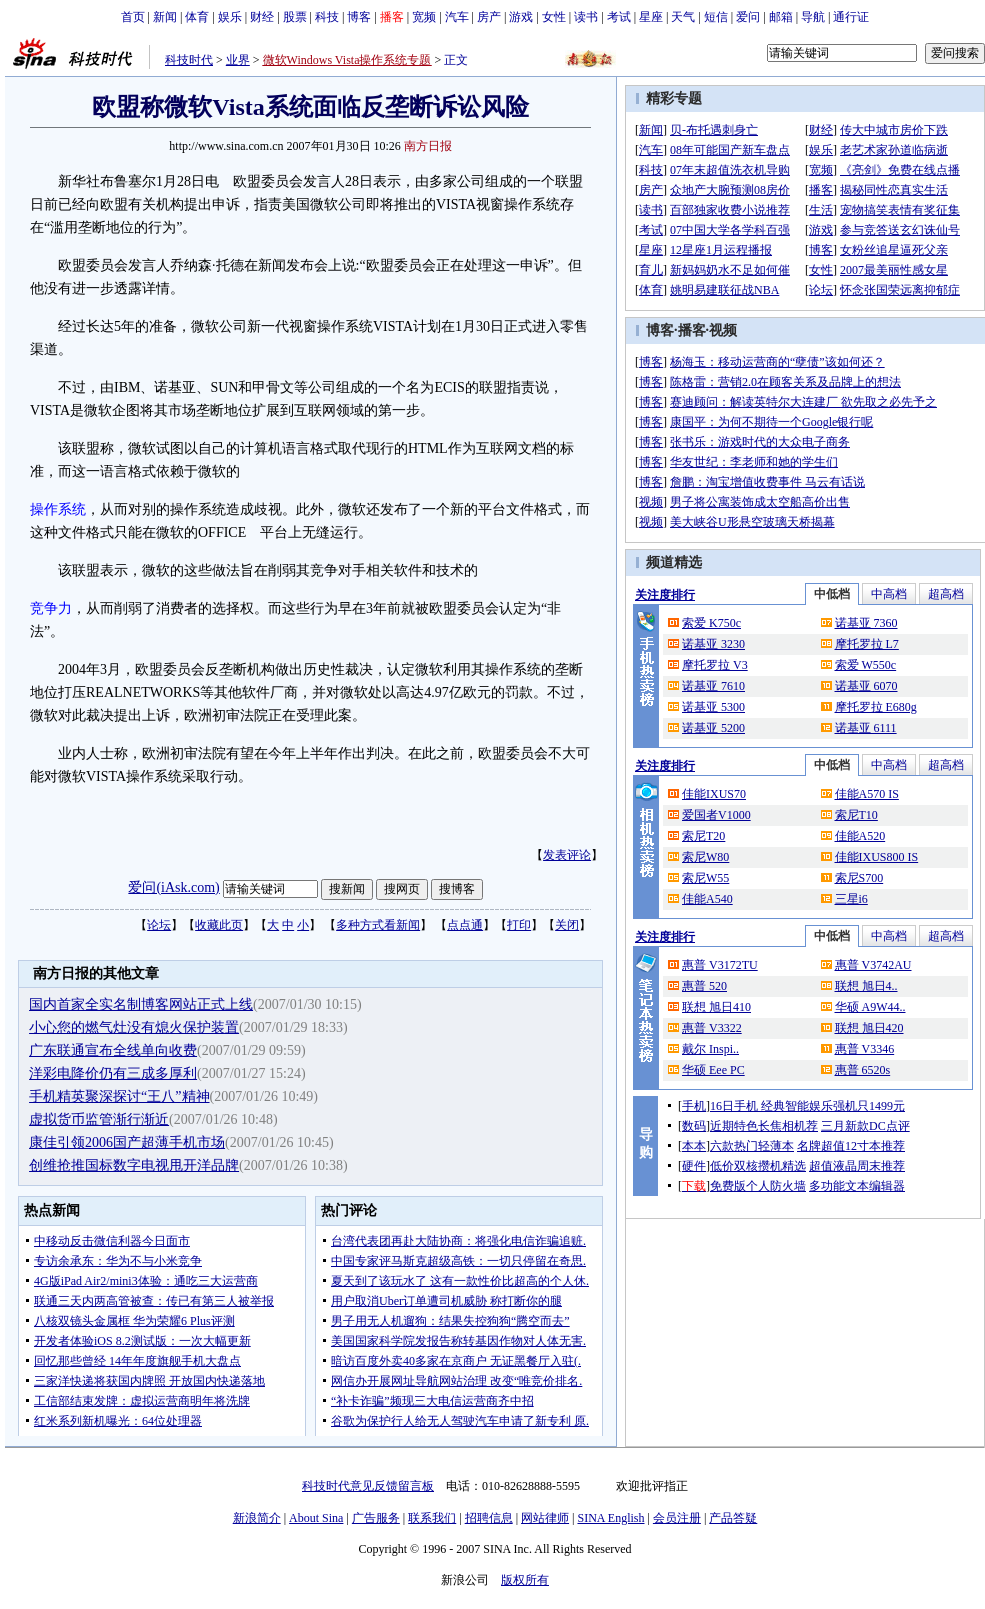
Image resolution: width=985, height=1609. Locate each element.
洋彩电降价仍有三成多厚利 (113, 1073)
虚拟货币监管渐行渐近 (99, 1119)
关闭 (567, 925)
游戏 (521, 17)
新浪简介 (257, 1518)
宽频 (424, 17)
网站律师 (545, 1518)
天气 (683, 17)
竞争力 (51, 608)
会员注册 (677, 1518)
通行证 (851, 17)
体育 (197, 17)
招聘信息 (489, 1518)
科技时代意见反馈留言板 (368, 1486)
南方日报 (428, 146)
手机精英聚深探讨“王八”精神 (119, 1096)
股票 (295, 17)
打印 (519, 925)
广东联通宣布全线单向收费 (113, 1050)
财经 (262, 17)
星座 (651, 17)
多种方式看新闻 (378, 925)
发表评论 (567, 855)
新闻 (165, 17)
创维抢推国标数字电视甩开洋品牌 (134, 1165)
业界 (238, 60)
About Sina (316, 1518)
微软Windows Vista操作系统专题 (347, 60)
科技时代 (189, 60)
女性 (554, 17)
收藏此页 (219, 925)
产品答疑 (733, 1518)
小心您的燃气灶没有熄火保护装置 (134, 1027)
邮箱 (781, 17)
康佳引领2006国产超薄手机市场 (127, 1142)
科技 (327, 17)
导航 (813, 17)
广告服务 (376, 1518)
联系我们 (432, 1518)
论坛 (159, 925)
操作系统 (58, 509)
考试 (619, 17)
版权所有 (525, 1580)
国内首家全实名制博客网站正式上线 (141, 1004)
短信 (716, 17)
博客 (359, 17)
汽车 (457, 17)
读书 (586, 17)
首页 (133, 17)
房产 (489, 17)
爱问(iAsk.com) (173, 887)
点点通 (465, 925)
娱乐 (230, 17)
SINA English (610, 1518)
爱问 (748, 17)
